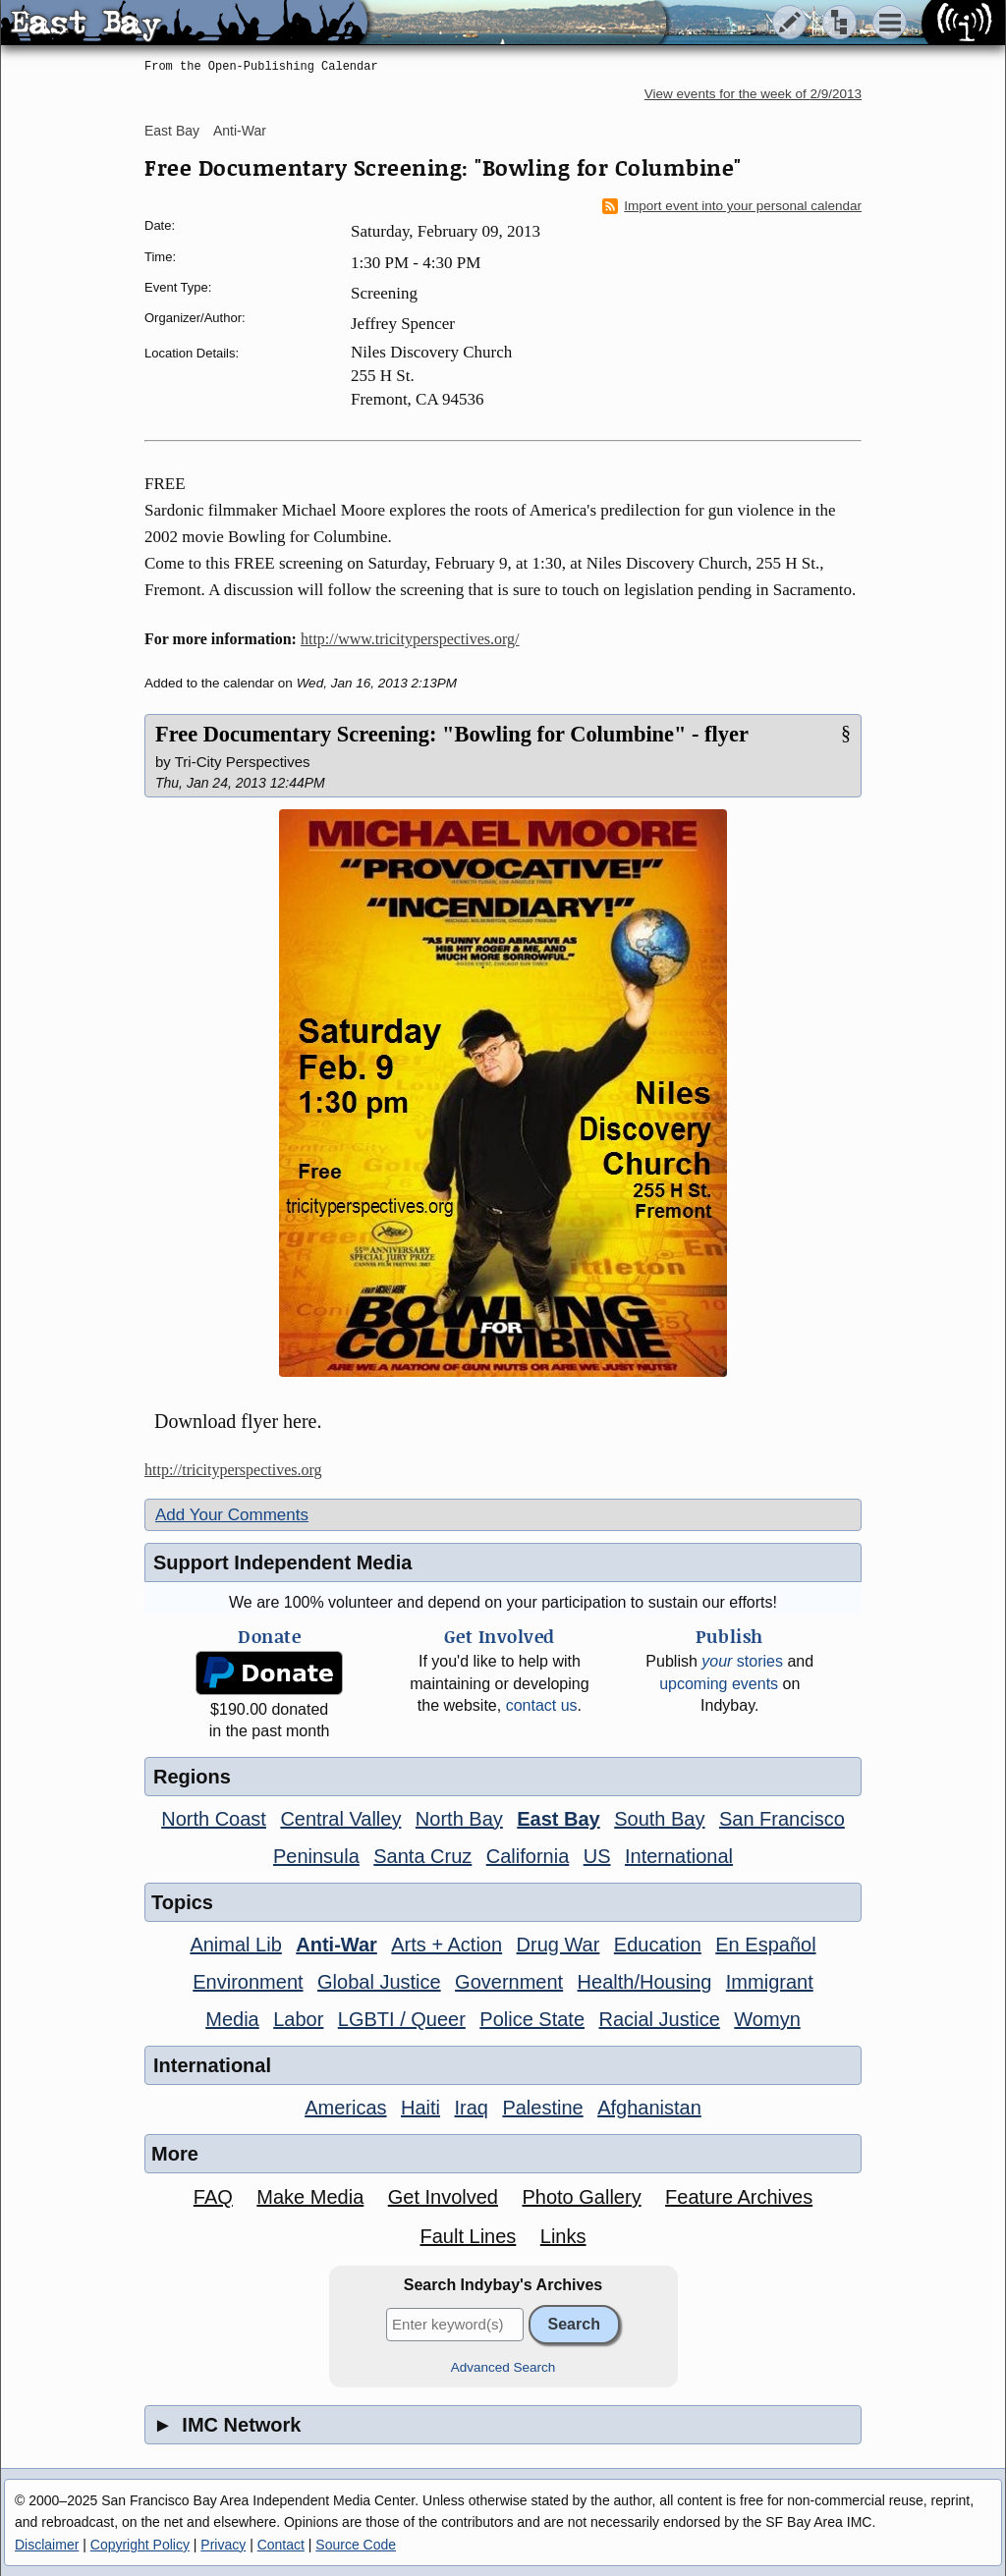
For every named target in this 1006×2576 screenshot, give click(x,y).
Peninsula (316, 1856)
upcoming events (718, 1683)
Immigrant (769, 1982)
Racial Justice (658, 2019)
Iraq (470, 2107)
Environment (248, 1982)
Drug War (558, 1944)
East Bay (171, 130)
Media (231, 2019)
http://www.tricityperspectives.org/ (410, 638)
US (597, 1856)
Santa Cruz (422, 1856)
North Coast (213, 1819)
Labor (298, 2019)
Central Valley (340, 1819)
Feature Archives (738, 2197)
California (527, 1856)
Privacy (223, 2544)
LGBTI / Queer (402, 2019)
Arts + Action (446, 1944)
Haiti (420, 2107)
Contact (281, 2544)
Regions (192, 1776)
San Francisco (782, 1819)
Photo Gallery (581, 2197)
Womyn (767, 2019)
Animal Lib (235, 1944)
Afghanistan (649, 2107)
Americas (345, 2107)
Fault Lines (468, 2236)
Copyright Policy (140, 2544)
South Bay (659, 1819)
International (679, 1856)
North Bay (459, 1819)
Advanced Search (503, 2367)
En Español (765, 1944)
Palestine (542, 2107)
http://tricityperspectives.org (233, 1469)
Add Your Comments (231, 1515)
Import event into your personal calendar (732, 206)
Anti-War (239, 130)
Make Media (309, 2197)
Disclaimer (47, 2544)
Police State (532, 2019)
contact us (542, 1705)
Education (657, 1944)
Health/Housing (645, 1982)
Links (563, 2236)
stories (742, 1661)
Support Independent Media (282, 1562)
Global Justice (379, 1982)
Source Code (355, 2544)
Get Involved (443, 2197)
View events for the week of (753, 93)
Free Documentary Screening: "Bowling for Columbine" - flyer (452, 734)
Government (509, 1982)
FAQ (213, 2197)
